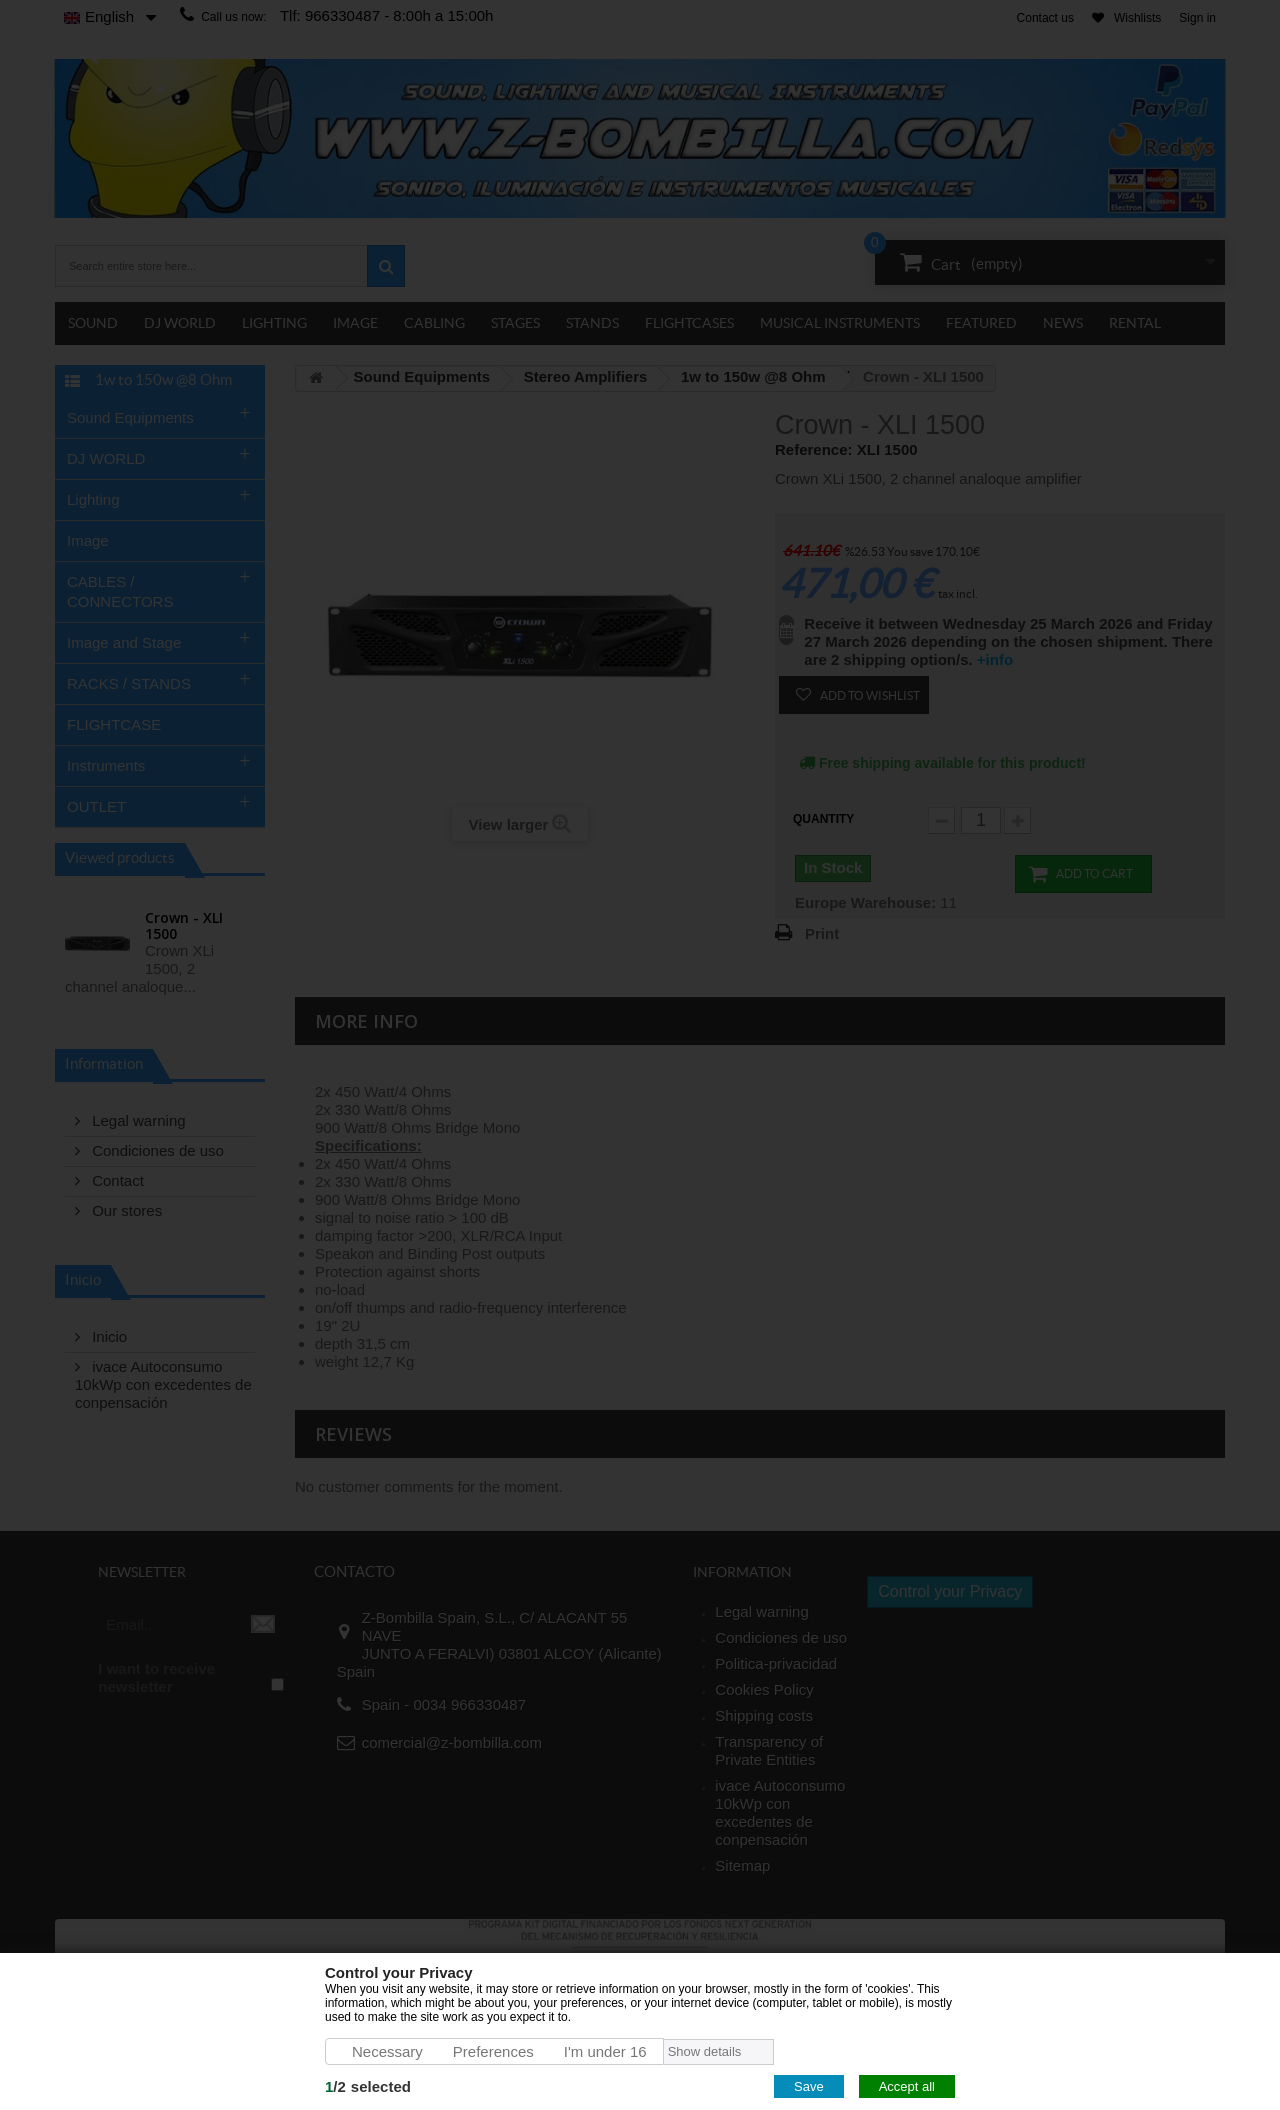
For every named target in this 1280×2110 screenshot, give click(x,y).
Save (809, 2086)
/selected (368, 2086)
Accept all (907, 2086)
